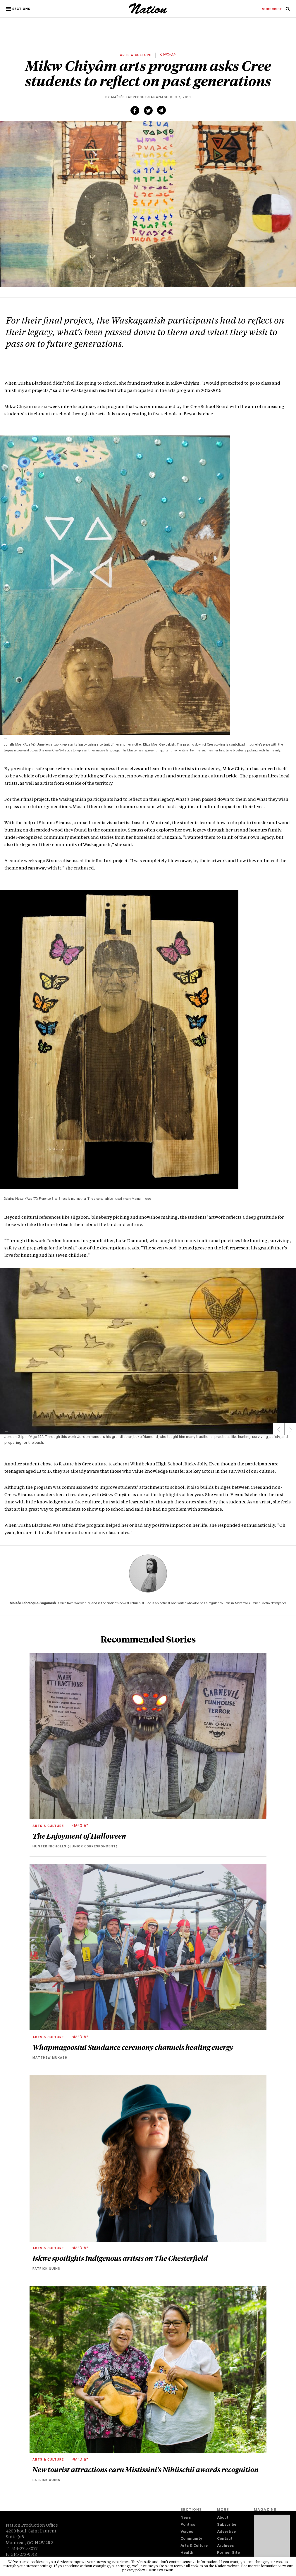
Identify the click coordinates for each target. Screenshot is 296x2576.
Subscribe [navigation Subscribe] (226, 2525)
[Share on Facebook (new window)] (135, 110)
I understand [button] (160, 2570)
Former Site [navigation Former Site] (228, 2553)
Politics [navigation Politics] (187, 2525)
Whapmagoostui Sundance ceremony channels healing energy (132, 2047)
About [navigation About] (222, 2518)
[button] (18, 9)
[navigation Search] (287, 11)
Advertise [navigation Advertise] (226, 2532)
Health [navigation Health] (186, 2553)
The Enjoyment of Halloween (79, 1835)
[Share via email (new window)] (161, 110)
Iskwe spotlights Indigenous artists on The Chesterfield (120, 2258)
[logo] (148, 13)
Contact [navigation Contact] (225, 2539)
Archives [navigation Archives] (225, 2546)
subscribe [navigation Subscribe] (272, 9)
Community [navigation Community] (191, 2539)
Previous (279, 1429)
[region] (148, 1351)
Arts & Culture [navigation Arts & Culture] (194, 2546)
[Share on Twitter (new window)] (148, 110)
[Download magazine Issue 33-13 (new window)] (272, 2540)
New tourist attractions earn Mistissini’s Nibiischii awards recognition (145, 2469)
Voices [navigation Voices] (186, 2532)
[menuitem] (272, 10)
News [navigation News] (185, 2518)
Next (290, 1429)
